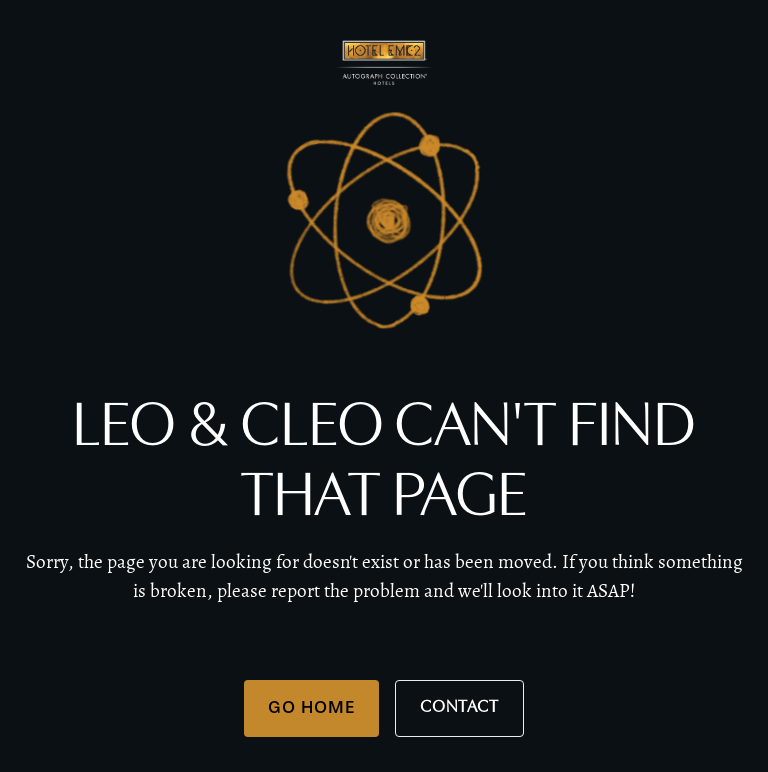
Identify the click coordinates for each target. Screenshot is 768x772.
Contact (459, 707)
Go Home (311, 707)
